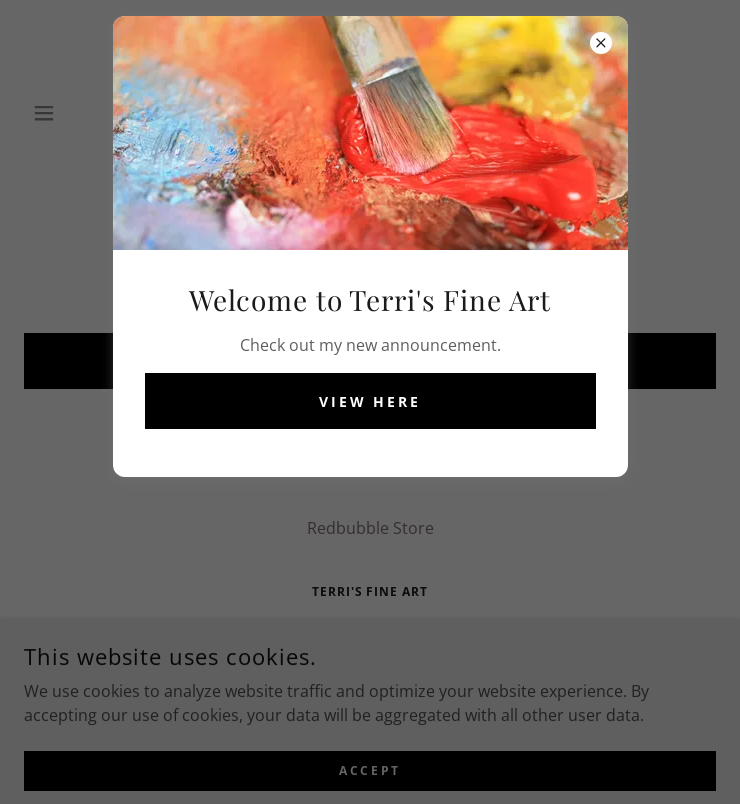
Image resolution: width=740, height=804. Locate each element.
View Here (370, 401)
